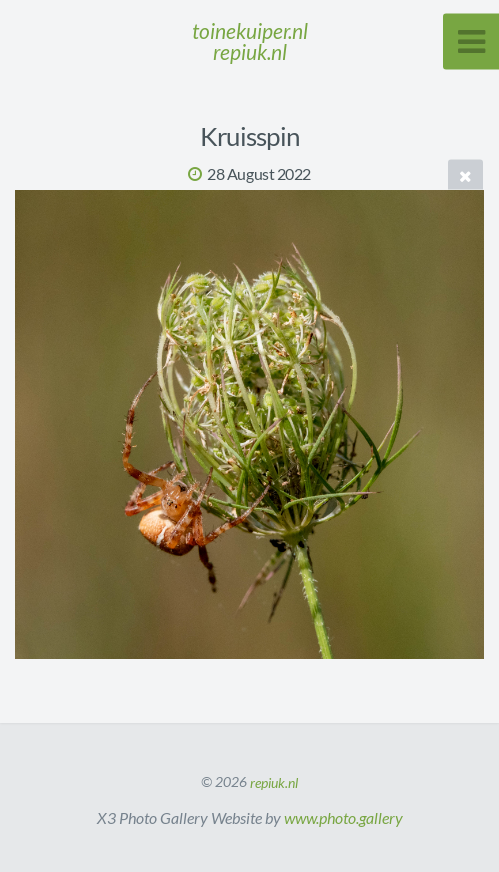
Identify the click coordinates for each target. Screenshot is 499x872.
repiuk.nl (274, 781)
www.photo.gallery (343, 817)
